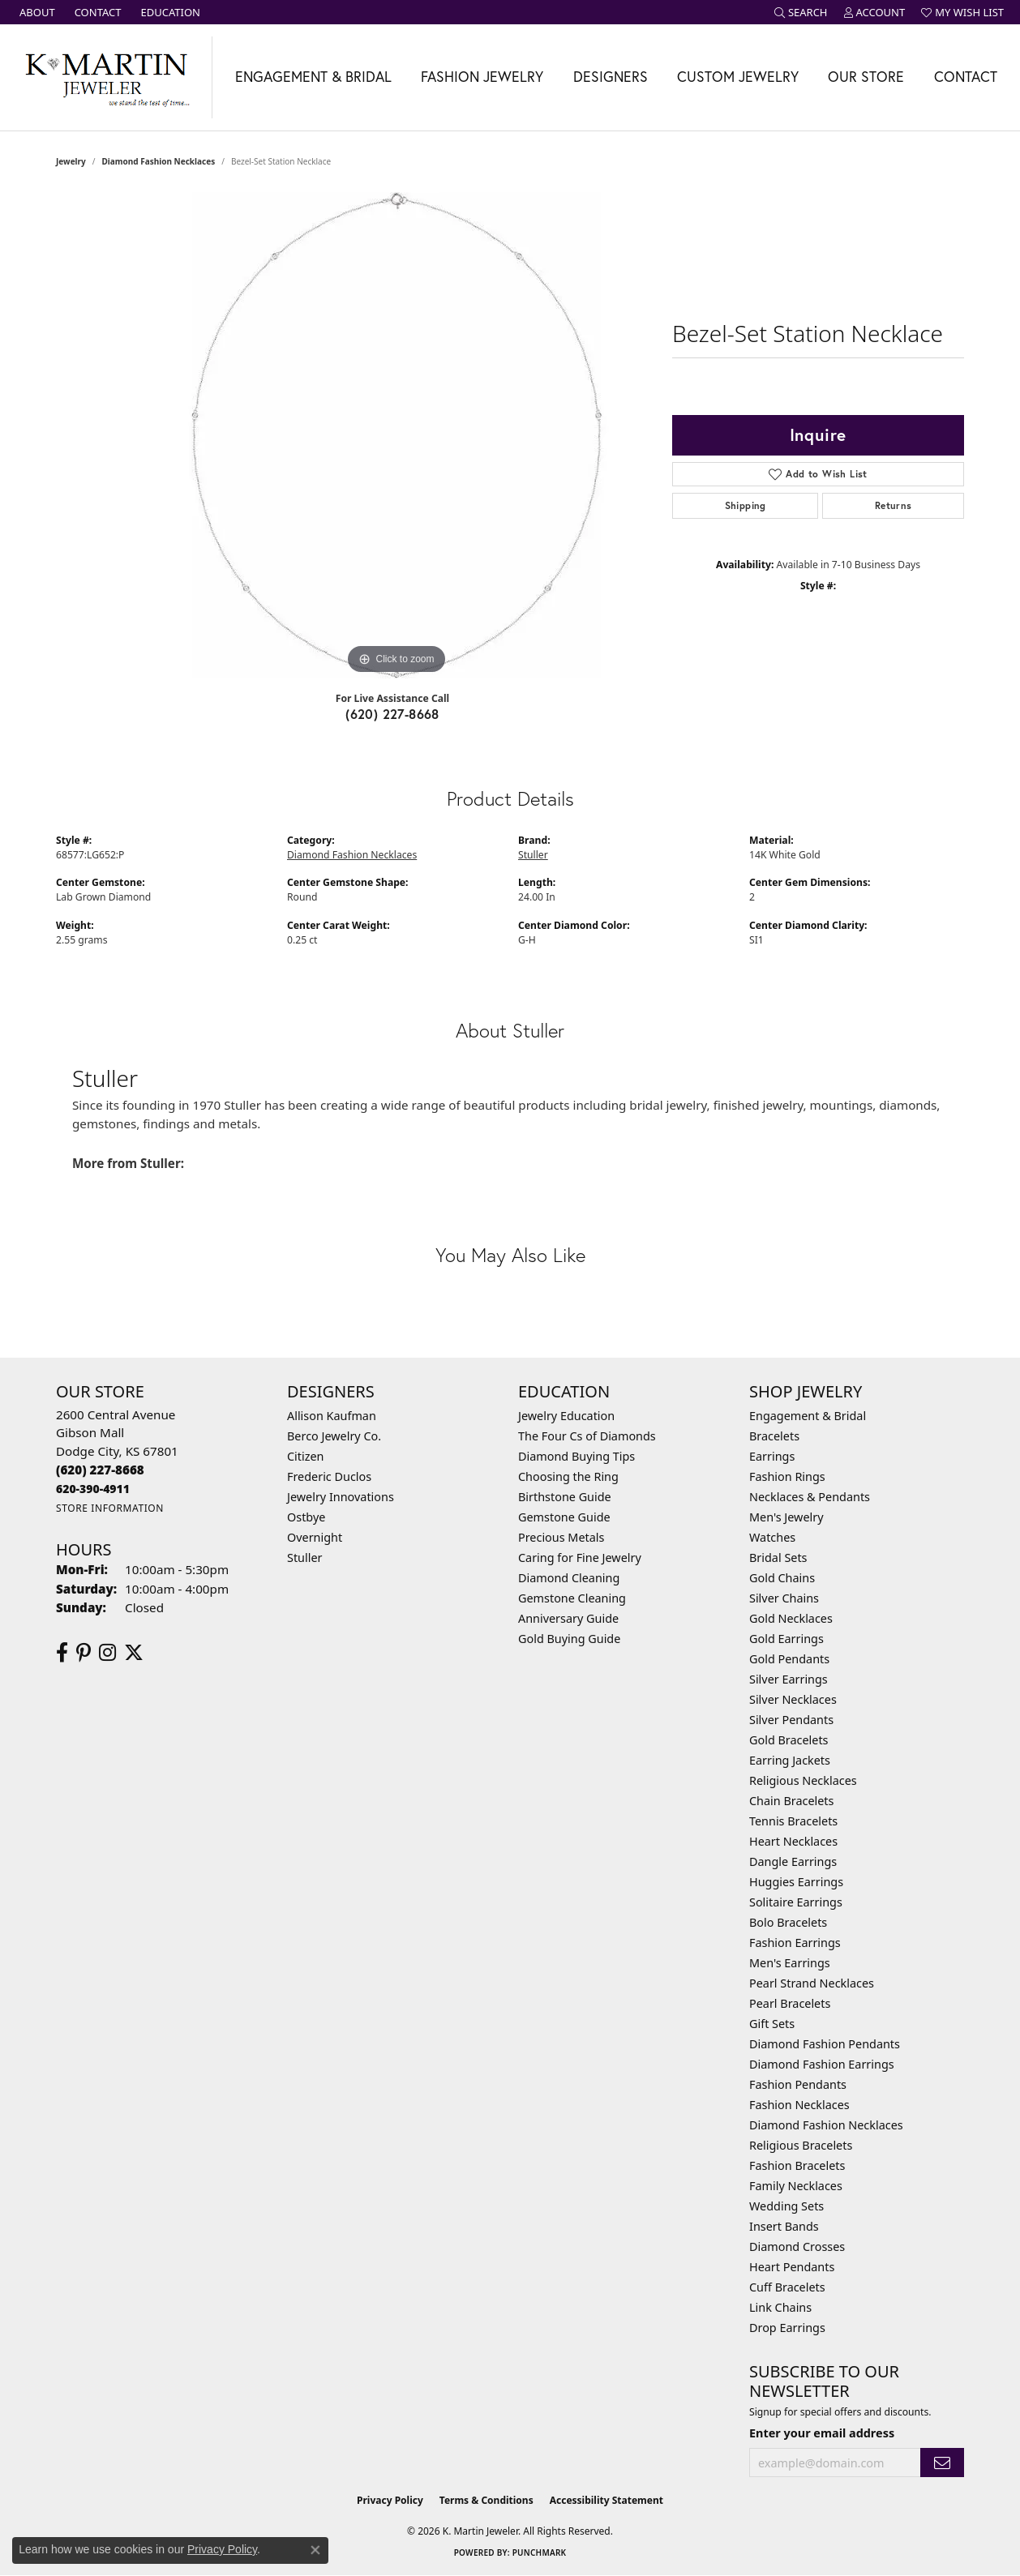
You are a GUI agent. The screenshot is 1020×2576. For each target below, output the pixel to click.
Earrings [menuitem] (772, 1456)
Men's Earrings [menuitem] (789, 1963)
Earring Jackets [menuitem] (789, 1760)
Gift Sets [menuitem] (772, 2023)
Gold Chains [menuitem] (782, 1577)
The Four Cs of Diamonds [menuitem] (587, 1436)
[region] (396, 435)
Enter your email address (821, 2433)
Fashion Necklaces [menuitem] (799, 2104)
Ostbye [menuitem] (306, 1517)
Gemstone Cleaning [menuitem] (572, 1598)
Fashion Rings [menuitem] (787, 1476)
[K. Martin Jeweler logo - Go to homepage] (106, 77)
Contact (965, 76)
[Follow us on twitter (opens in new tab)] (134, 1652)
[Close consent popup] (315, 2550)
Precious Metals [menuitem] (561, 1537)
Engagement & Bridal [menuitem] (807, 1415)
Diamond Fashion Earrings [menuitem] (821, 2064)
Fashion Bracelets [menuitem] (797, 2165)
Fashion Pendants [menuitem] (797, 2084)
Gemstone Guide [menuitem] (564, 1517)
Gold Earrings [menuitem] (786, 1638)
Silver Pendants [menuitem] (791, 1719)
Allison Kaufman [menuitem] (331, 1415)
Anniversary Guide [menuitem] (568, 1618)
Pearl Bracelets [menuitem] (789, 2003)
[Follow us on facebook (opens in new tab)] (62, 1652)
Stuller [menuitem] (304, 1557)
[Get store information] (110, 1508)
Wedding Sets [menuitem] (786, 2206)
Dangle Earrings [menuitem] (793, 1861)
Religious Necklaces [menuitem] (803, 1780)
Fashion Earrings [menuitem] (795, 1942)
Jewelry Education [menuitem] (566, 1415)
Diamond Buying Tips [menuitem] (576, 1456)
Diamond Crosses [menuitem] (797, 2246)
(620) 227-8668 (392, 713)
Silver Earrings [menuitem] (788, 1679)
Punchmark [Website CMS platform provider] (539, 2552)
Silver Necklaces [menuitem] (793, 1699)
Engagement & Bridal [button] (313, 76)
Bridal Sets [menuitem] (778, 1557)
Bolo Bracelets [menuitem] (788, 1922)
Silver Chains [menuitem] (784, 1598)
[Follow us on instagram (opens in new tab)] (107, 1652)
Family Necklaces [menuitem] (795, 2185)
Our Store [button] (866, 76)
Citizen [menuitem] (305, 1456)
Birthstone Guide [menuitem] (564, 1496)
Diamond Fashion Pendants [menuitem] (824, 2044)
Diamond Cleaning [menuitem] (568, 1577)
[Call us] (93, 1488)
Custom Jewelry (738, 76)
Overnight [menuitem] (314, 1537)
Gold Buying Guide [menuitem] (569, 1638)
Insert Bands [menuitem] (784, 2226)
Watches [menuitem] (772, 1537)
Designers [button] (610, 76)
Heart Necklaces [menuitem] (793, 1841)
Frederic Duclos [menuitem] (329, 1476)
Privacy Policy (390, 2500)
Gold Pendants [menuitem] (789, 1659)
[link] (35, 12)
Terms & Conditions (486, 2500)
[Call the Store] (100, 1469)
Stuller (533, 855)
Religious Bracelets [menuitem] (800, 2145)
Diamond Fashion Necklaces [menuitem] (826, 2125)
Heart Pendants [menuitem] (791, 2266)
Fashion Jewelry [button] (482, 76)
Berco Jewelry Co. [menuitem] (334, 1436)
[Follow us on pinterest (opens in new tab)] (83, 1652)
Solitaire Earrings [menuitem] (795, 1902)
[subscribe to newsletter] (942, 2463)
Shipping (745, 505)
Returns (893, 505)
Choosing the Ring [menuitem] (568, 1476)
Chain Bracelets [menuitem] (791, 1800)
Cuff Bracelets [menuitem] (787, 2287)
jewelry (71, 161)
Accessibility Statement (606, 2500)
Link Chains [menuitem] (780, 2307)
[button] (801, 12)
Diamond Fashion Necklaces (159, 161)
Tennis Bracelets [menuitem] (793, 1821)
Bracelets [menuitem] (774, 1436)
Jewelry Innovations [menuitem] (340, 1496)
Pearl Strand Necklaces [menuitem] (811, 1983)
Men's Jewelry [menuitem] (786, 1517)
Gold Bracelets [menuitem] (789, 1740)
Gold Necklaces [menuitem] (791, 1618)
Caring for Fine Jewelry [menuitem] (579, 1557)
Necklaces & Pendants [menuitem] (809, 1496)
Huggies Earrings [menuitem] (796, 1881)
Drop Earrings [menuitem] (787, 2327)
